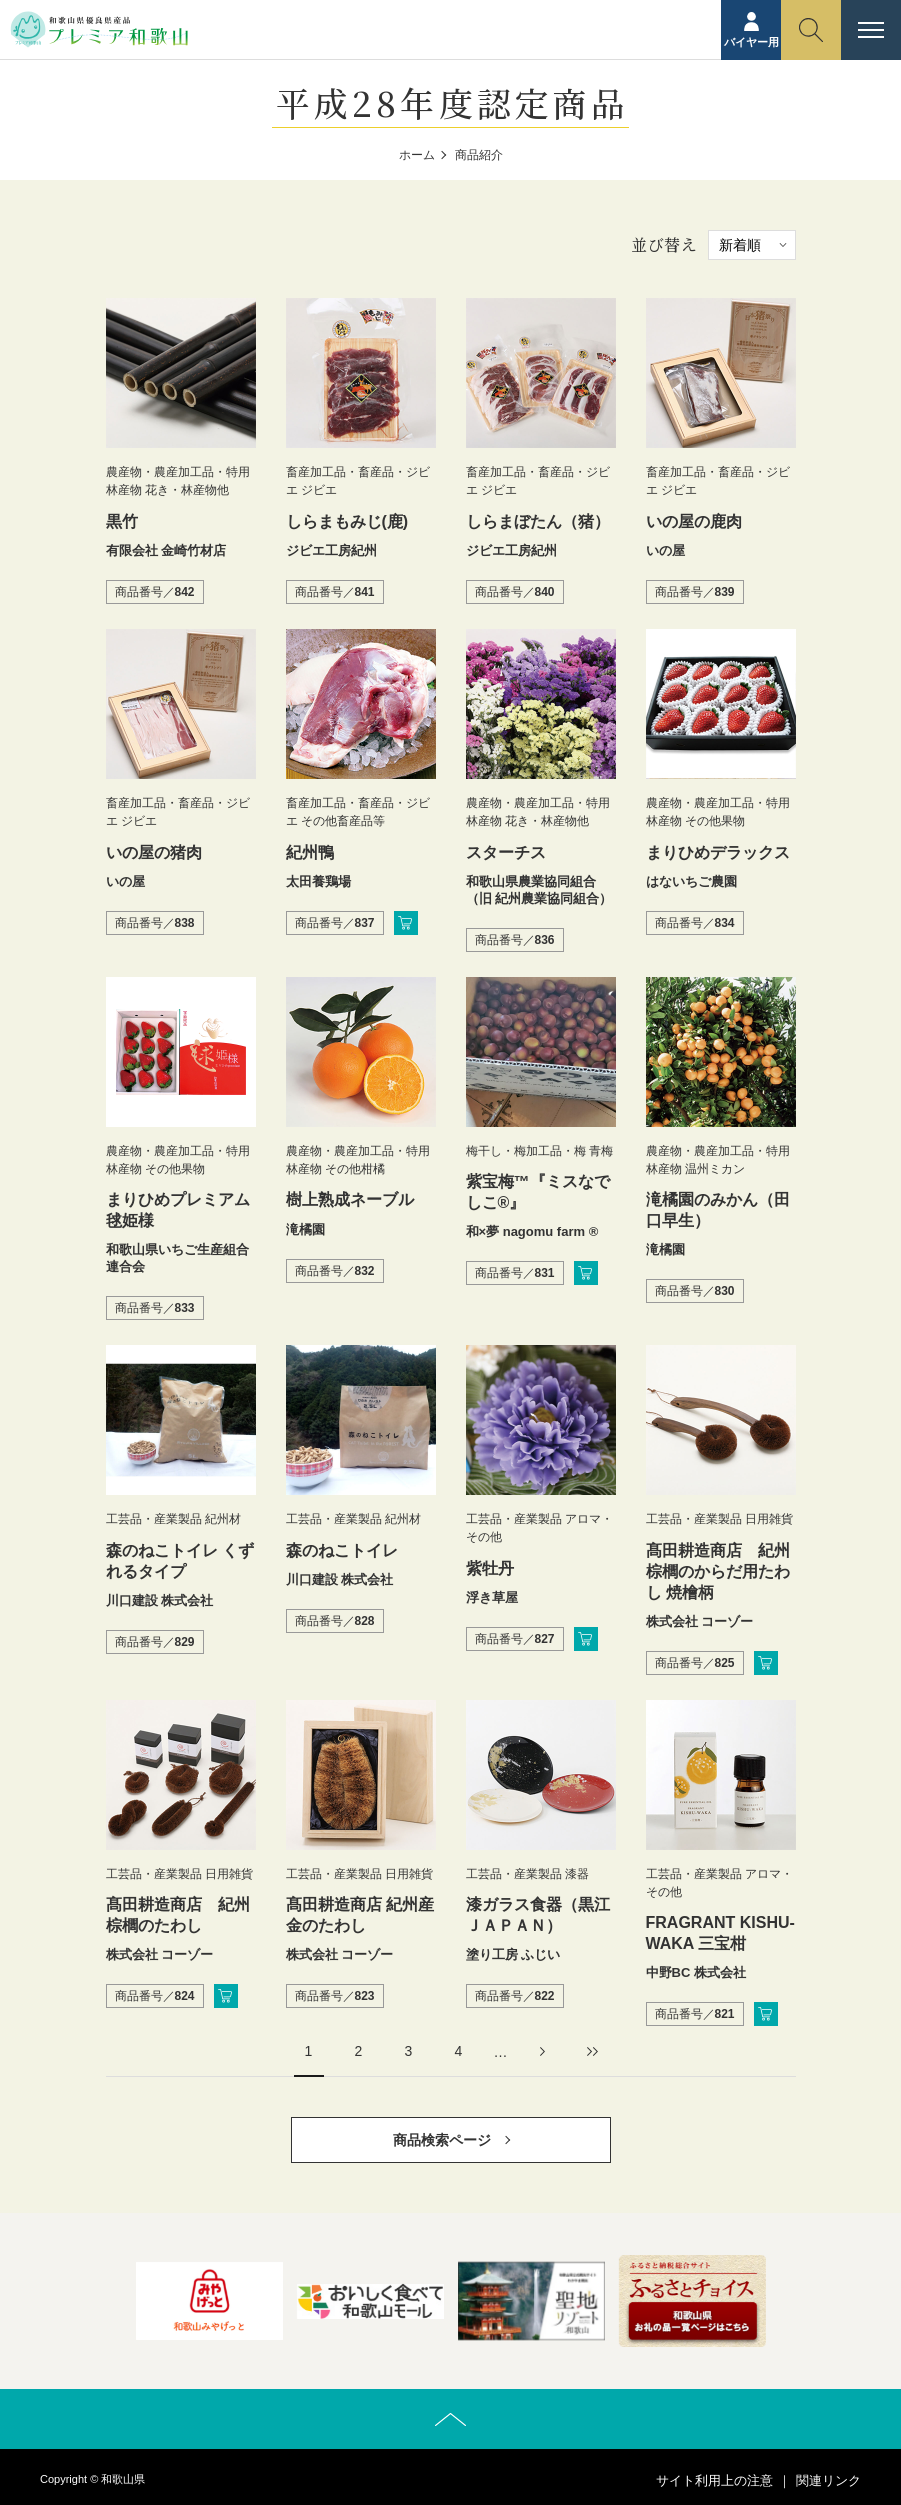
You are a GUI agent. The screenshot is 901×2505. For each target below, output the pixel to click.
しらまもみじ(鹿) (347, 521)
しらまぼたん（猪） (538, 521)
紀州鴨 (310, 852)
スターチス (506, 852)
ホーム (417, 155)
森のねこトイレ (342, 1550)
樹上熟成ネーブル (350, 1199)
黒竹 (122, 521)
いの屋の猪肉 (154, 852)
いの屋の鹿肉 (694, 521)
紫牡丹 (490, 1568)
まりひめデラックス (718, 852)
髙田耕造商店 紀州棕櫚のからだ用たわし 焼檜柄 (718, 1571)
